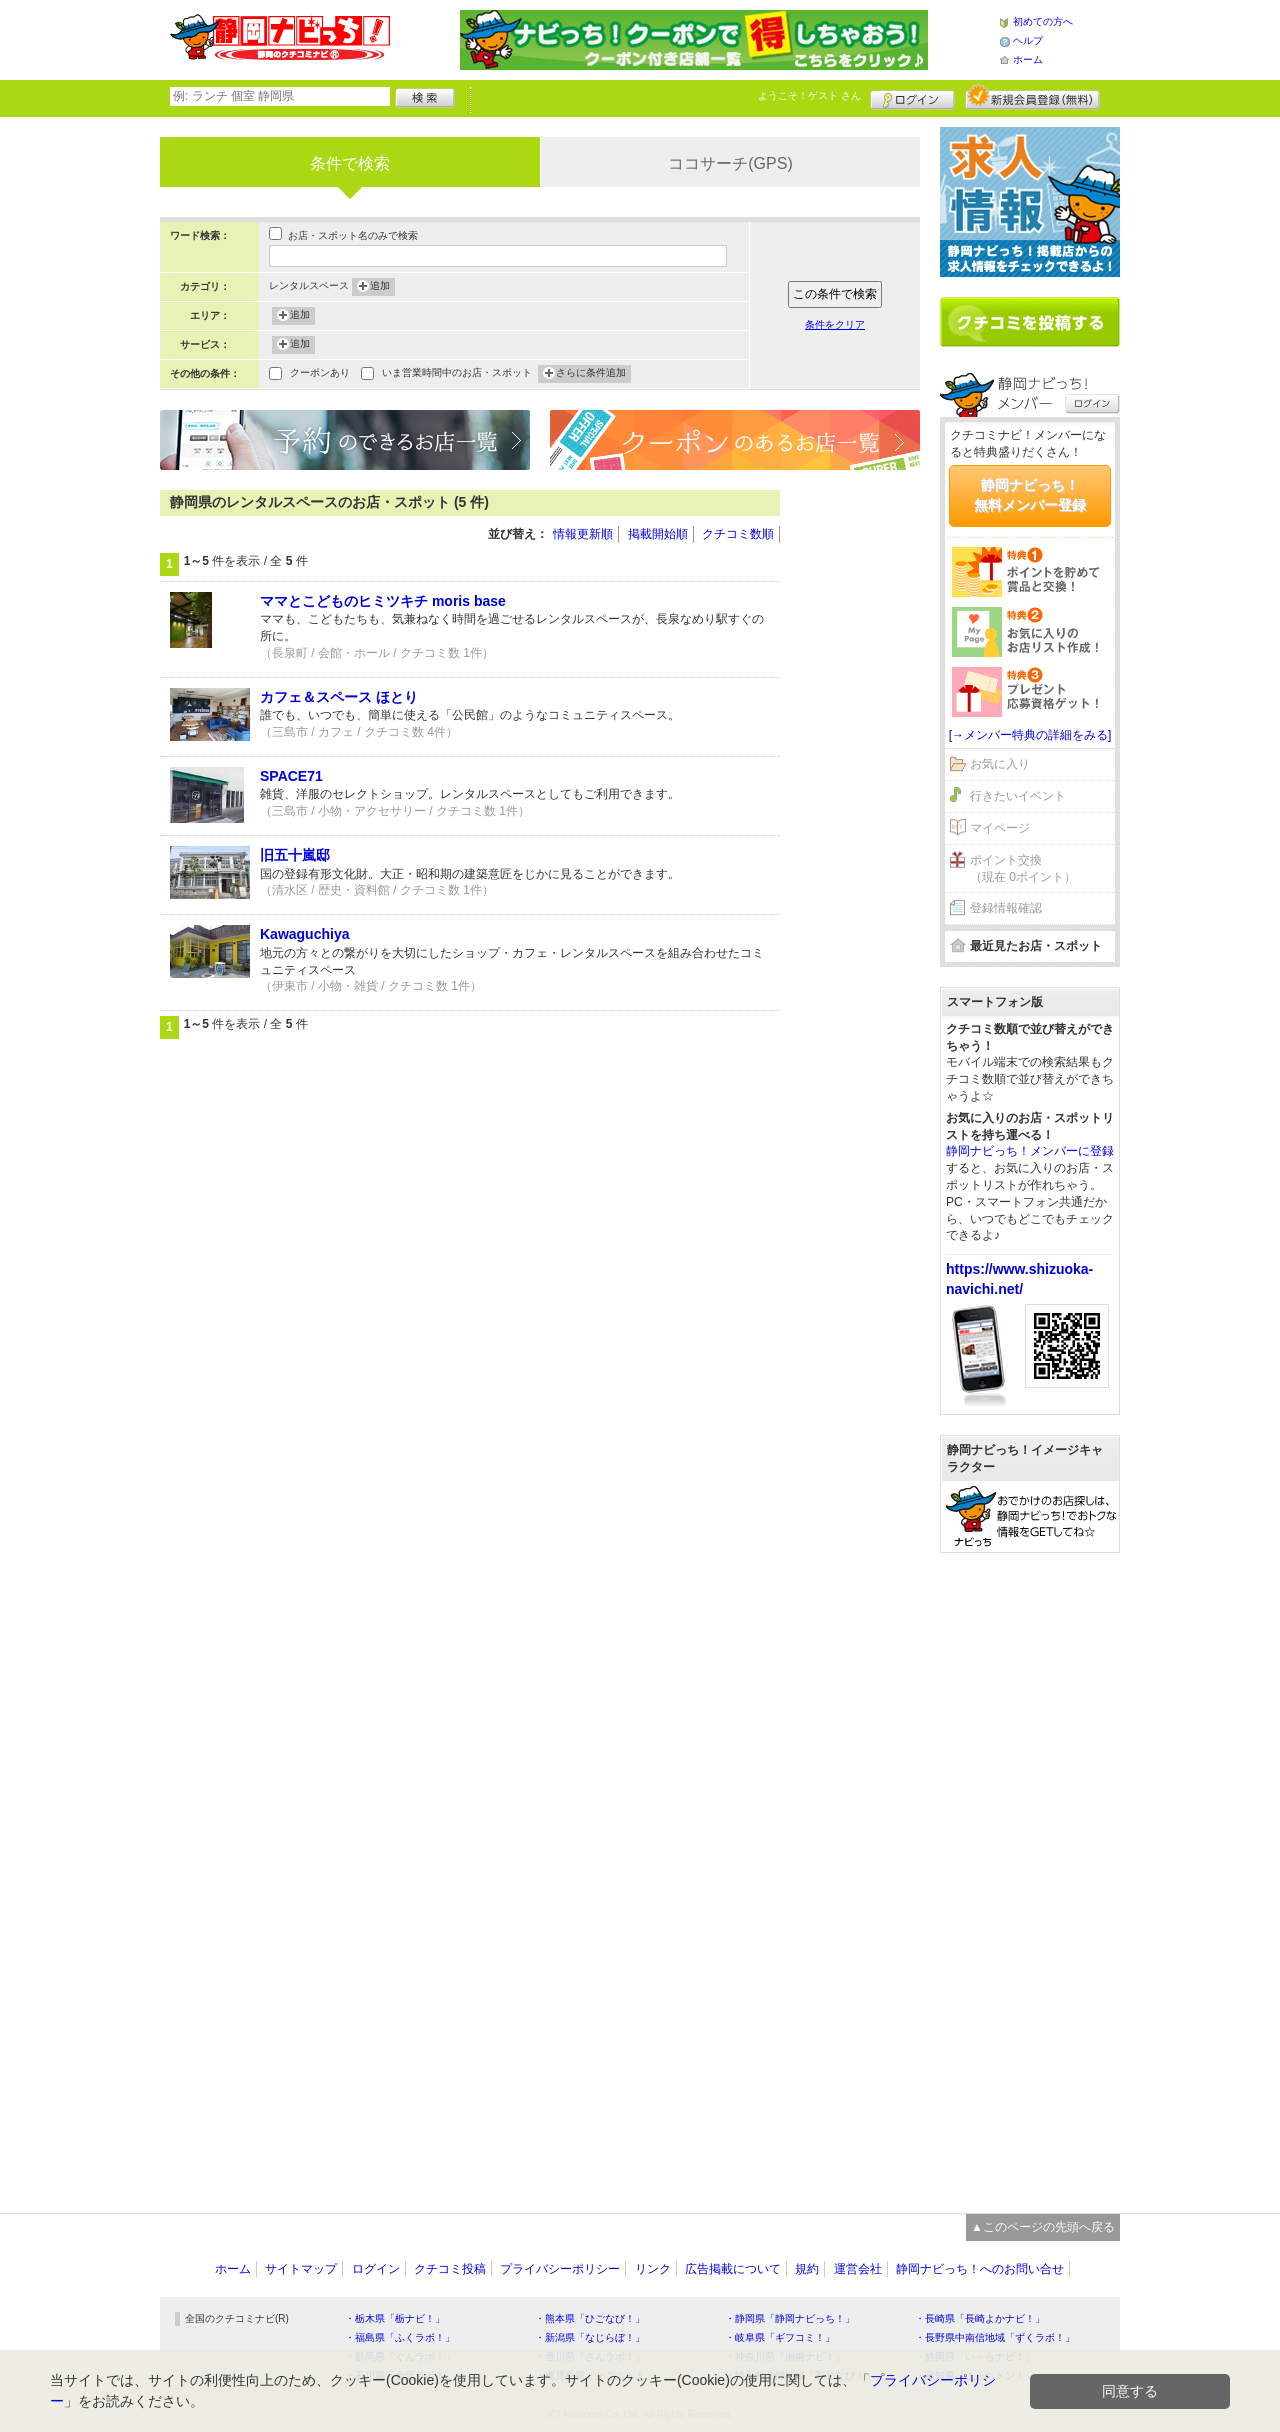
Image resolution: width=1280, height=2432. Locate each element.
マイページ (1000, 828)
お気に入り (1000, 764)
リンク (653, 2269)
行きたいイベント (1018, 796)
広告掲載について (733, 2269)
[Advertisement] (860, 790)
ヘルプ (1028, 40)
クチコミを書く (1030, 322)
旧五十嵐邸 (295, 855)
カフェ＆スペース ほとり (339, 697)
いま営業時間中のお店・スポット (457, 374)
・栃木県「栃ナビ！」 (395, 2318)
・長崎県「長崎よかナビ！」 (980, 2318)
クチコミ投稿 (450, 2269)
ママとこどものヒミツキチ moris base (383, 601)
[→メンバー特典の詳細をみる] (1030, 735)
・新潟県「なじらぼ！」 (590, 2337)
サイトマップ (301, 2269)
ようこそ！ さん (809, 95)
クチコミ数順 (738, 534)
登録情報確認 (1006, 908)
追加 (380, 287)
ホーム (1028, 59)
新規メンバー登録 (1032, 97)
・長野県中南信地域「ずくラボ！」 (995, 2337)
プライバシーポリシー (560, 2269)
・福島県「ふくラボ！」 (400, 2337)
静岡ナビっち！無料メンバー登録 (1030, 495)
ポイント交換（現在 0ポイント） (1023, 868)
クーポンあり (320, 374)
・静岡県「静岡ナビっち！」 (790, 2318)
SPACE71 (291, 776)
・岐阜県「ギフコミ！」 (780, 2337)
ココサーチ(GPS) (730, 163)
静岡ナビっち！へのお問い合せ (980, 2269)
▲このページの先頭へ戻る (1043, 2227)
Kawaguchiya (304, 934)
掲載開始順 (658, 534)
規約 (807, 2269)
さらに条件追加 (591, 374)
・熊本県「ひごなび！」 (590, 2318)
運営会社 (858, 2269)
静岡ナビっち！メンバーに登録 (1030, 1151)
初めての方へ (1043, 21)
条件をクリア (835, 324)
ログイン (912, 97)
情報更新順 (583, 534)
